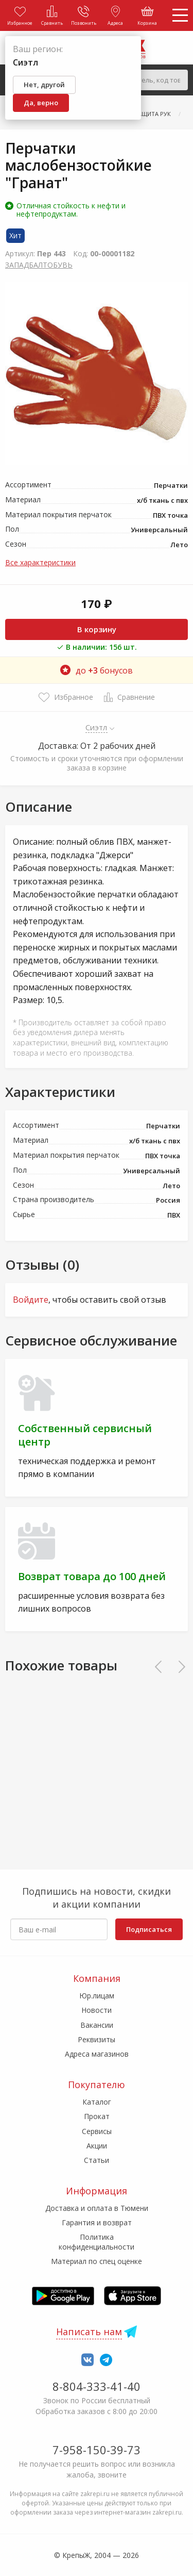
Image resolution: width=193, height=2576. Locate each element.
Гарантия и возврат (97, 2222)
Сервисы (97, 2131)
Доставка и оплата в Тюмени (96, 2208)
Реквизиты (96, 2039)
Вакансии (96, 2025)
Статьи (96, 2160)
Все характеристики (40, 562)
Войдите (30, 1299)
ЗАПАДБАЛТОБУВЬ (39, 265)
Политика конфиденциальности (96, 2241)
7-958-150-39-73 (96, 2449)
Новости (96, 2010)
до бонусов (96, 670)
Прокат (97, 2116)
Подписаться (149, 1929)
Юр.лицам (96, 1995)
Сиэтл (96, 727)
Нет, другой (44, 84)
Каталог (96, 2102)
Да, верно (41, 102)
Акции (96, 2146)
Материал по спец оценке (96, 2261)
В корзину (96, 629)
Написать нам (89, 2331)
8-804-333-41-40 (96, 2386)
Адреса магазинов (97, 2054)
